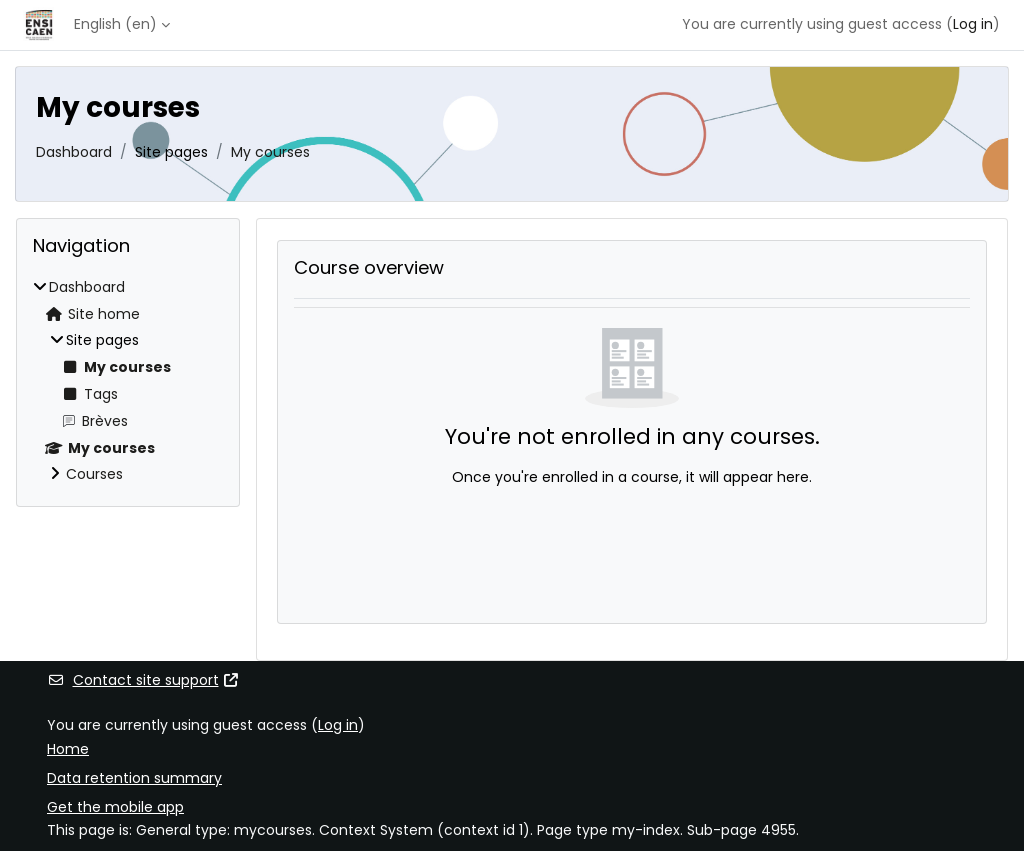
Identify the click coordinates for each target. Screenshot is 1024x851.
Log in (973, 24)
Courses (94, 474)
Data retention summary (134, 778)
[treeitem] (128, 381)
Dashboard (74, 152)
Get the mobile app (115, 807)
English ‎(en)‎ (115, 24)
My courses (270, 152)
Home (68, 749)
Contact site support (143, 680)
